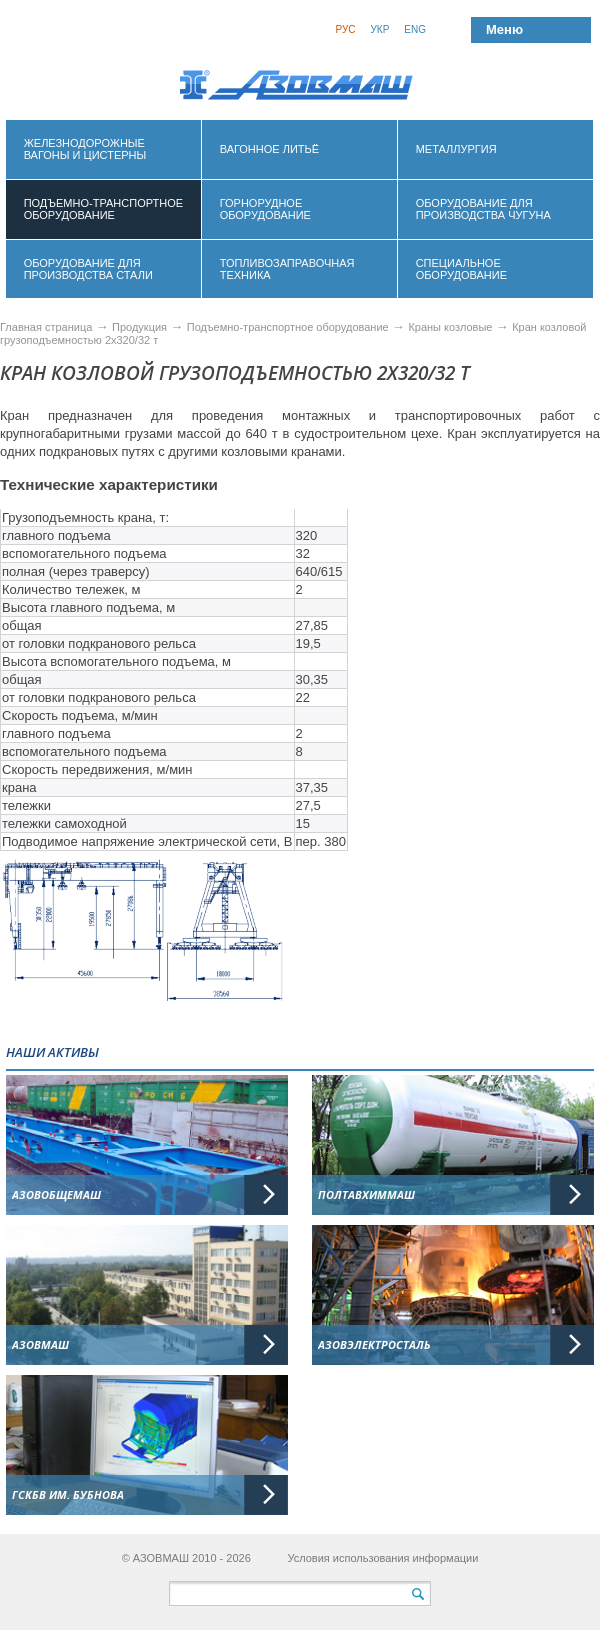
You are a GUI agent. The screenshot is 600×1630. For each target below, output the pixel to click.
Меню (504, 29)
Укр (379, 29)
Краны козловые (451, 327)
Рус (345, 29)
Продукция (141, 327)
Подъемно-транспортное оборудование (289, 327)
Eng (415, 29)
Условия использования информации (382, 1558)
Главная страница (46, 327)
